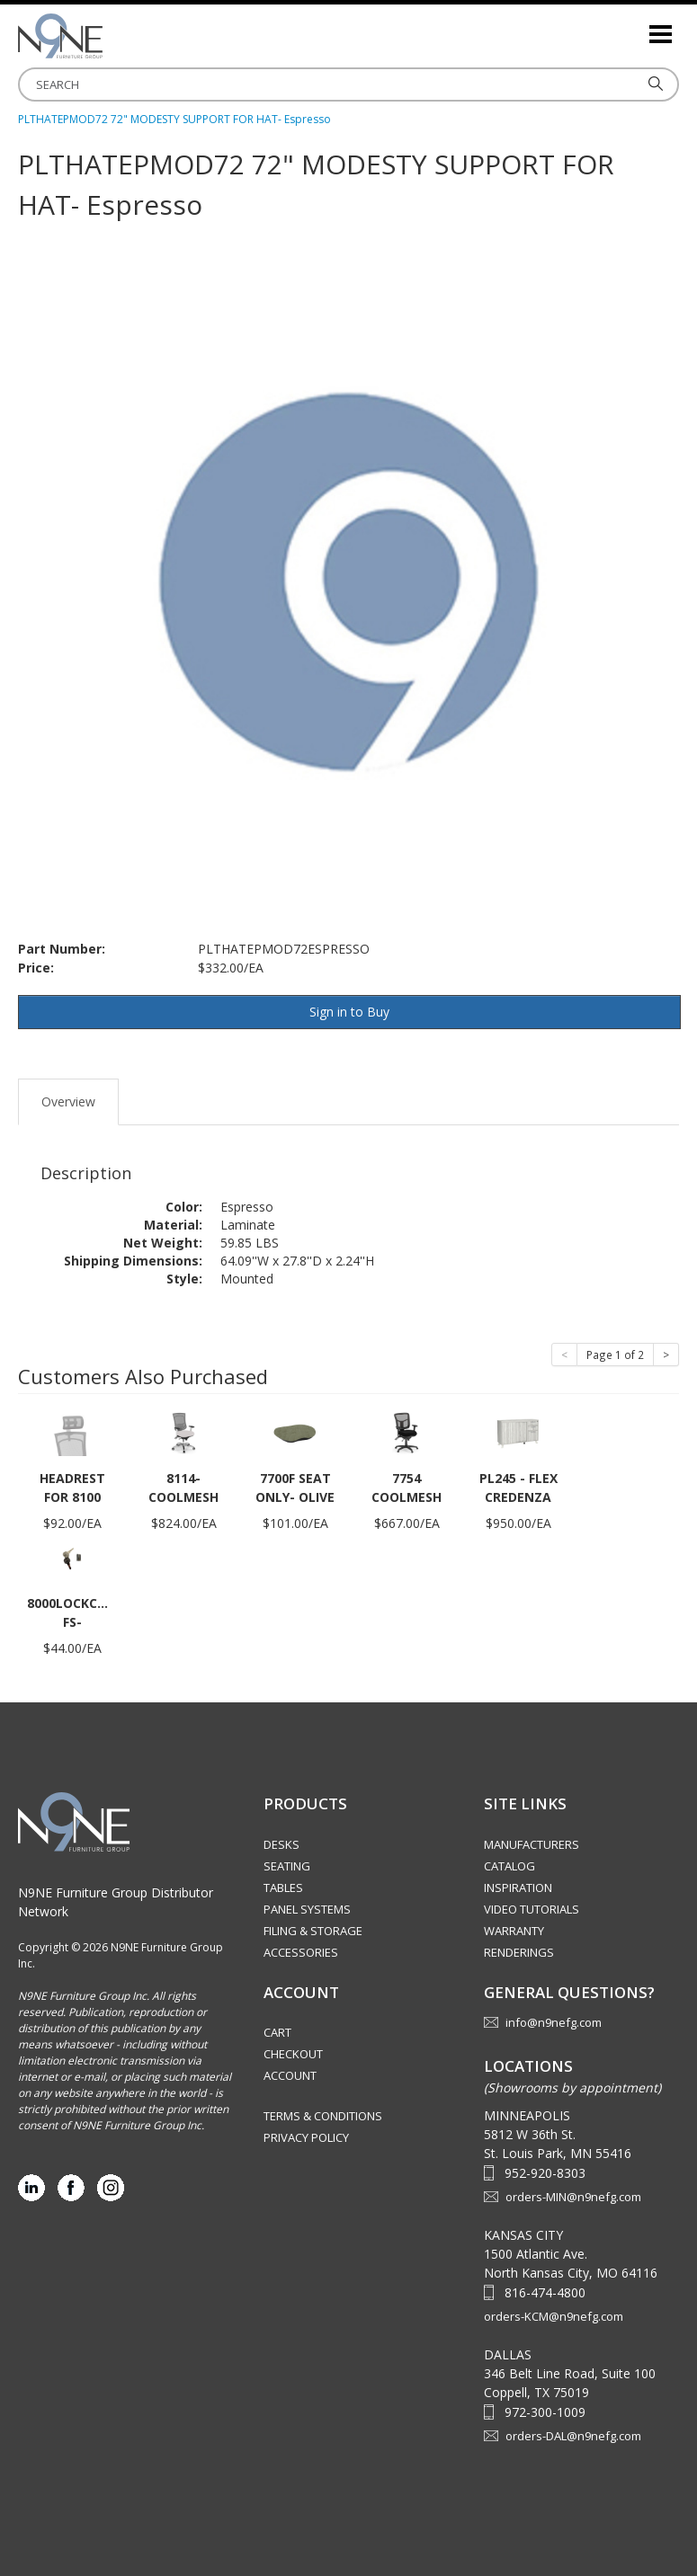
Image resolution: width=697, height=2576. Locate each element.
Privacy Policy (306, 2137)
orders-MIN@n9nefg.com (573, 2197)
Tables (283, 1887)
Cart (277, 2032)
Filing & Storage (313, 1931)
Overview (68, 1101)
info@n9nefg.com (553, 2022)
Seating (287, 1866)
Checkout (293, 2054)
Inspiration (518, 1887)
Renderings (519, 1952)
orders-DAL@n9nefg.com (573, 2436)
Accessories (301, 1952)
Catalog (509, 1866)
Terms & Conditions (323, 2116)
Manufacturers (531, 1844)
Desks (281, 1844)
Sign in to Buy (349, 1011)
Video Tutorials (531, 1909)
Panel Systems (307, 1909)
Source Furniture (108, 35)
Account (290, 2075)
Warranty (514, 1931)
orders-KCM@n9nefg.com (553, 2316)
